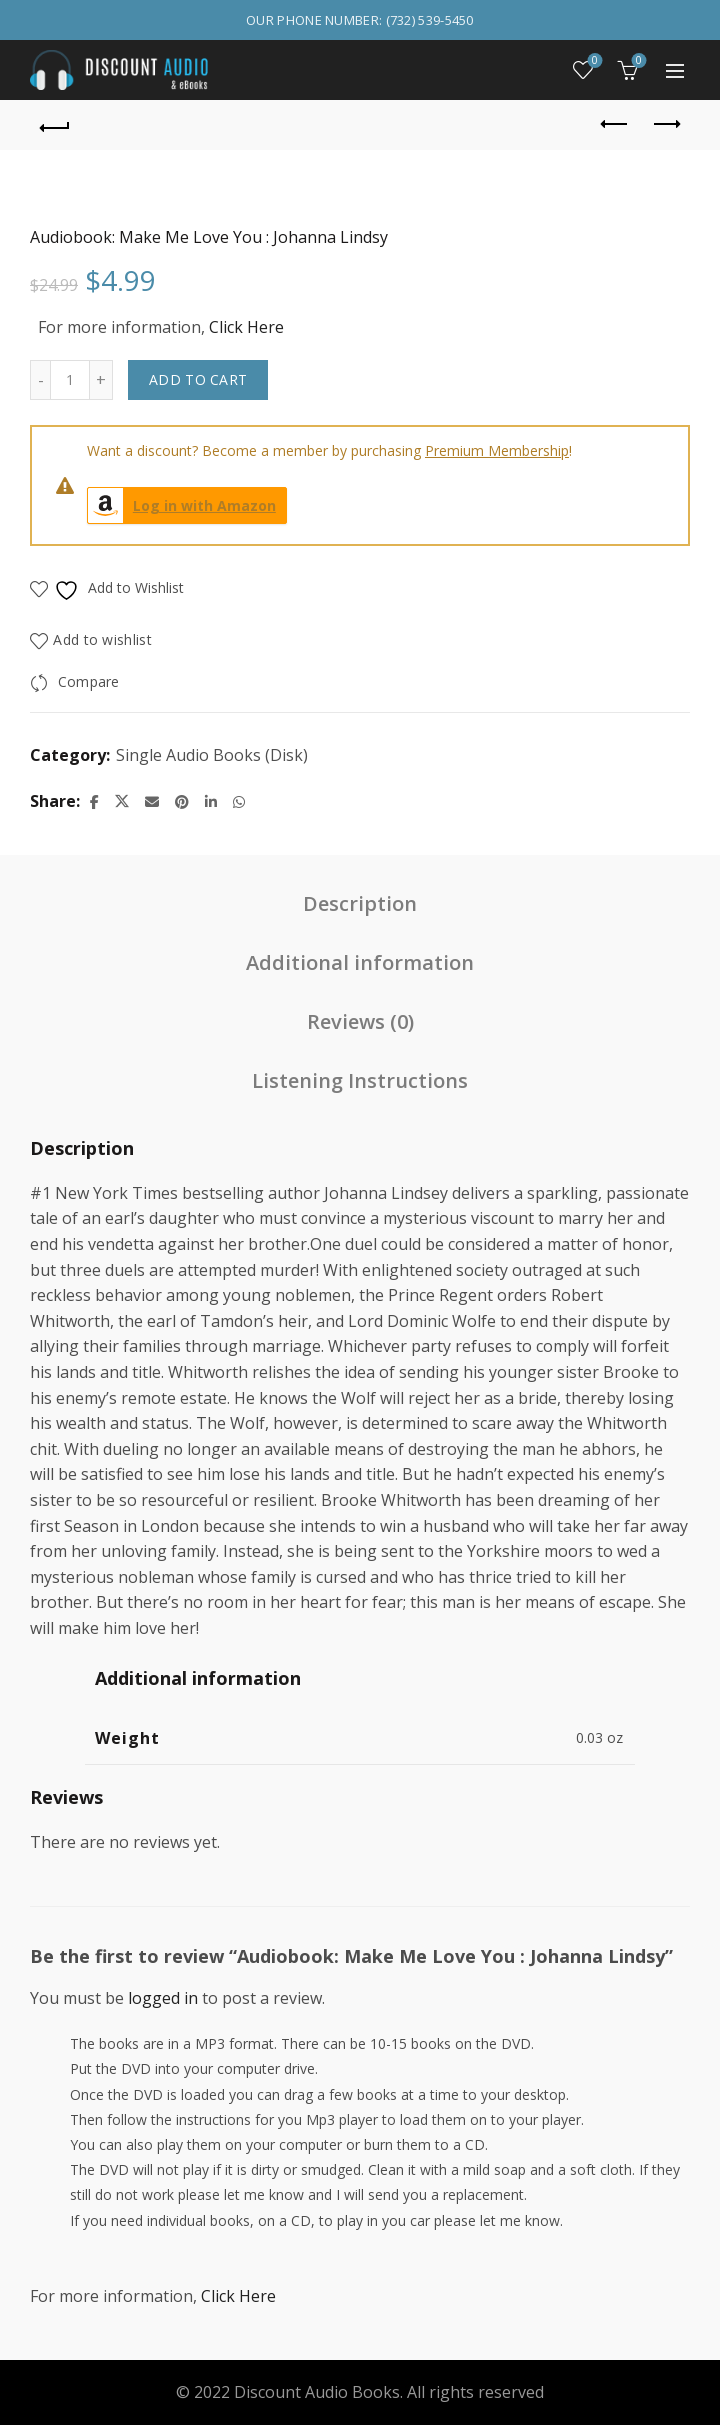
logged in (163, 1998)
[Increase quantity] (101, 380)
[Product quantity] (70, 380)
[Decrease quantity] (40, 380)
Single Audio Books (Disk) (212, 755)
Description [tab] (360, 903)
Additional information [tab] (360, 962)
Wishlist (593, 61)
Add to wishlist (102, 639)
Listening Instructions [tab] (360, 1080)
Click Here (246, 327)
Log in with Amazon (182, 505)
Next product (665, 124)
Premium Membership (497, 450)
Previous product (615, 124)
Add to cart (198, 379)
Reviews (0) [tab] (360, 1021)
